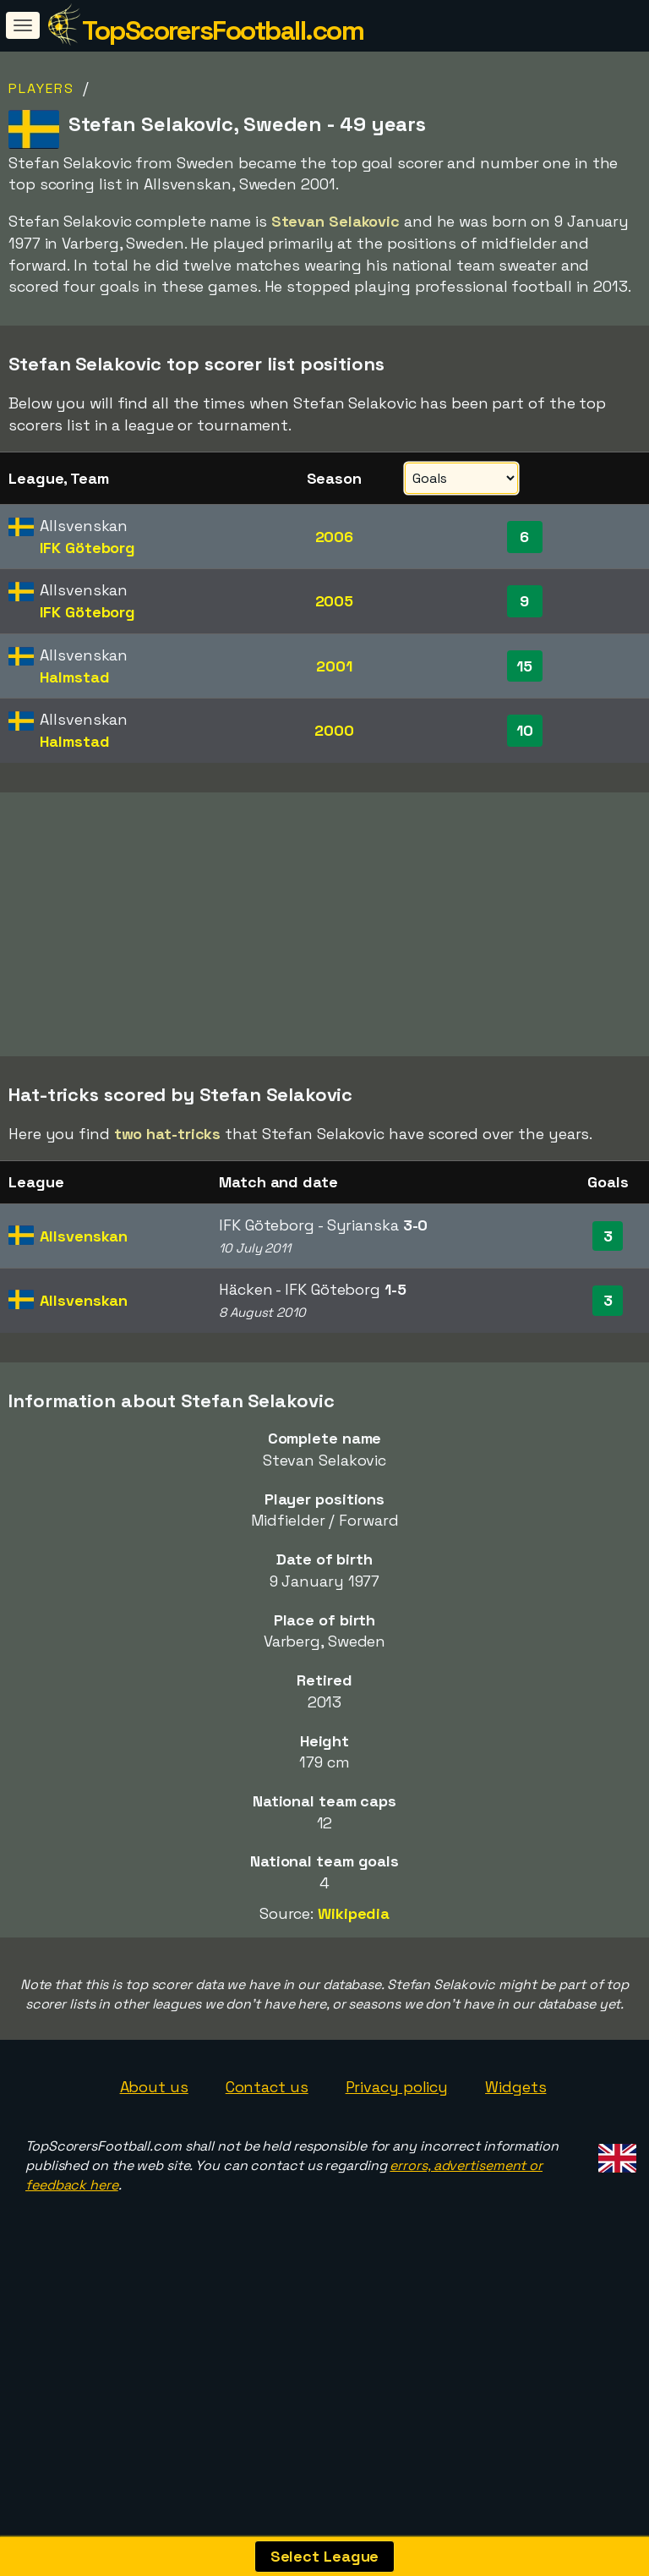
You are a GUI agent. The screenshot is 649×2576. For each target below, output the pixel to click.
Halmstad (74, 677)
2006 (334, 536)
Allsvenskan (84, 1297)
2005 (334, 601)
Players (41, 88)
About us (154, 2149)
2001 (334, 666)
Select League (324, 2556)
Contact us (267, 2149)
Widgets (515, 2149)
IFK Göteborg (87, 547)
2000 (334, 730)
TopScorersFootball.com (222, 30)
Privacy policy (397, 2149)
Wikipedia (354, 1976)
